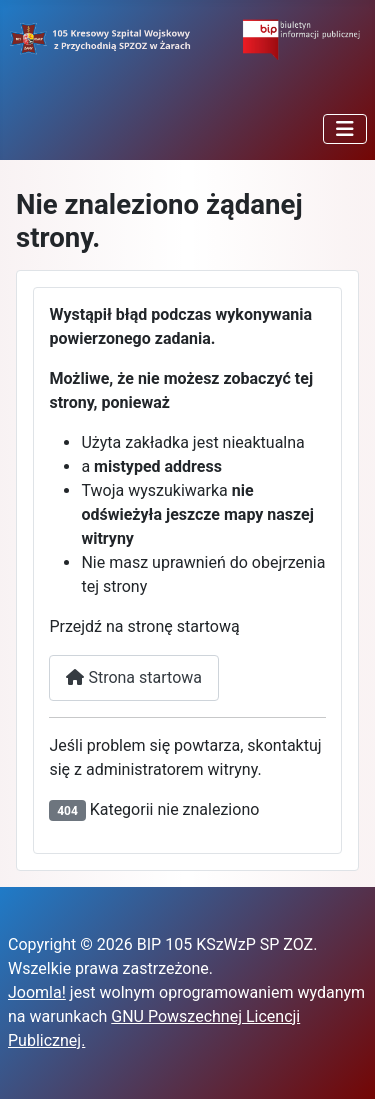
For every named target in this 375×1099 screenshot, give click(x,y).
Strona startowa (134, 677)
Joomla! (37, 992)
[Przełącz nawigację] (345, 129)
